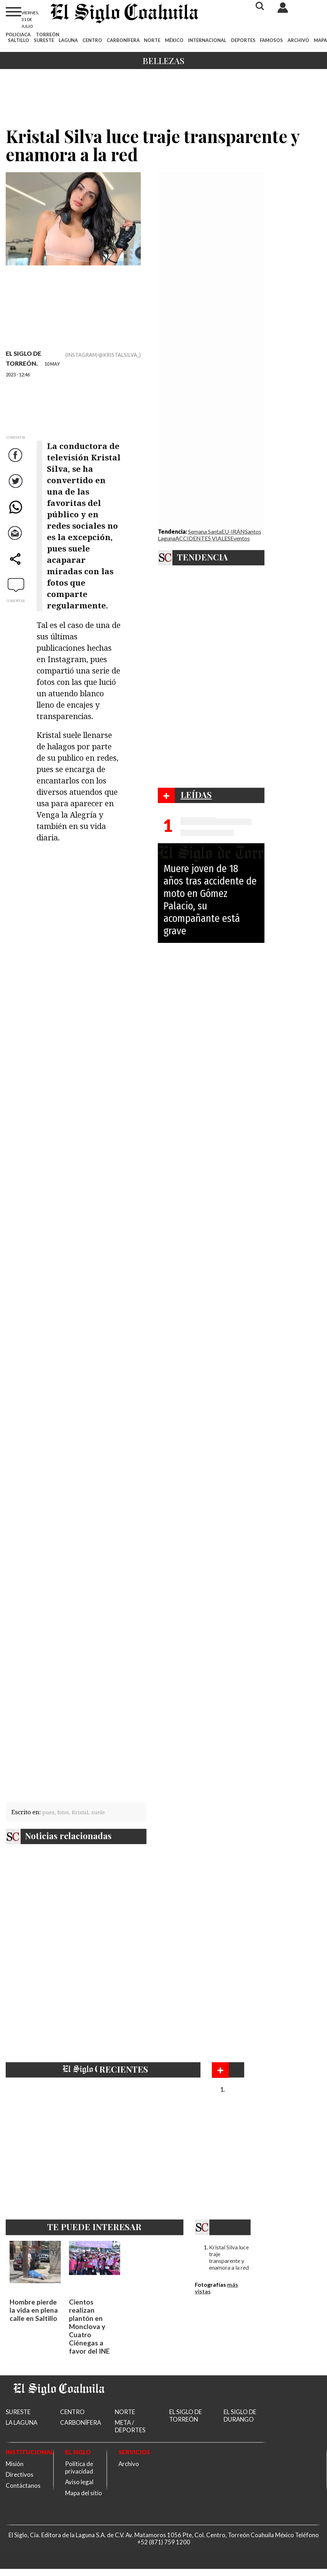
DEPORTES (243, 40)
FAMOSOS (271, 40)
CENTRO (92, 40)
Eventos (240, 538)
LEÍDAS (196, 794)
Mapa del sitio (83, 2493)
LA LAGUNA (21, 2422)
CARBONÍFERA (123, 40)
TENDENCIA (202, 557)
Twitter (16, 488)
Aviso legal (79, 2482)
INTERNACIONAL (207, 40)
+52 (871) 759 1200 (163, 2542)
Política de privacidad (79, 2467)
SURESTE (44, 40)
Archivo (128, 2463)
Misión (14, 2463)
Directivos (19, 2474)
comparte (16, 566)
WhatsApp (16, 514)
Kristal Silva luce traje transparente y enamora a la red (229, 2257)
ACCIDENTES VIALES (202, 538)
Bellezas (163, 60)
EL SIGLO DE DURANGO (240, 2415)
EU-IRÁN (233, 531)
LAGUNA (68, 40)
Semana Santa (204, 531)
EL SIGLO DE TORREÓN (185, 2415)
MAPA (320, 40)
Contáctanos (23, 2485)
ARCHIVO (298, 40)
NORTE (152, 40)
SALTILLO (18, 40)
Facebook (16, 462)
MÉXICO (174, 40)
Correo (16, 540)
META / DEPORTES (130, 2426)
